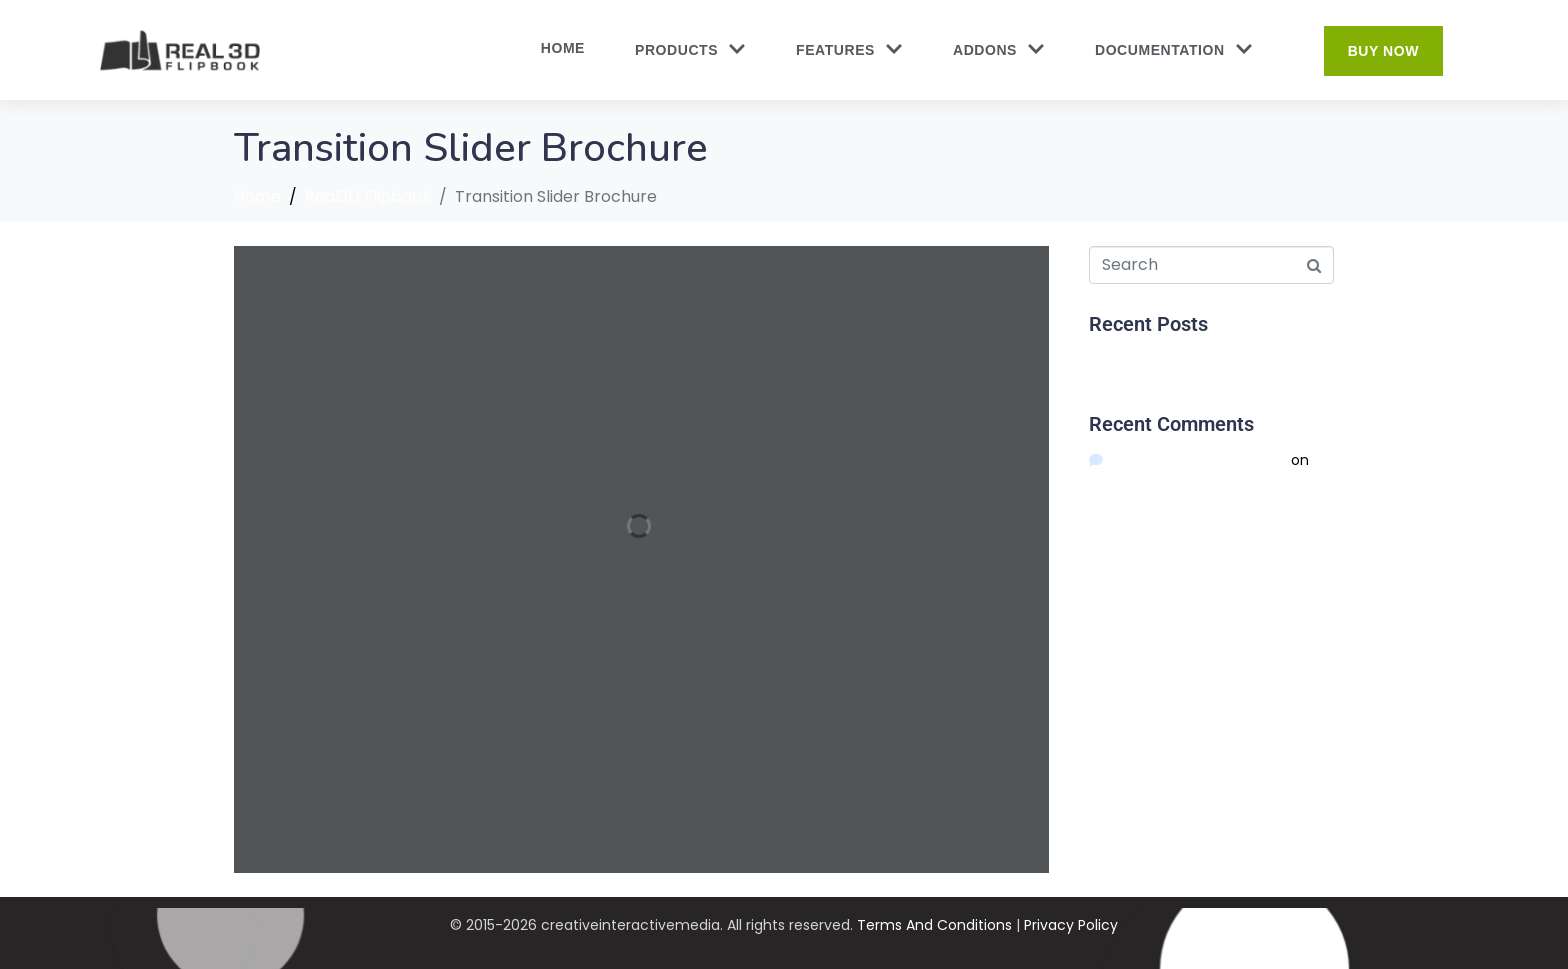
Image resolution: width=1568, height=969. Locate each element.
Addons (999, 50)
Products (690, 50)
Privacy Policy (1071, 925)
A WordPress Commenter (1198, 460)
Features (849, 50)
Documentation (1174, 50)
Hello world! (1128, 360)
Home (563, 48)
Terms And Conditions (934, 925)
